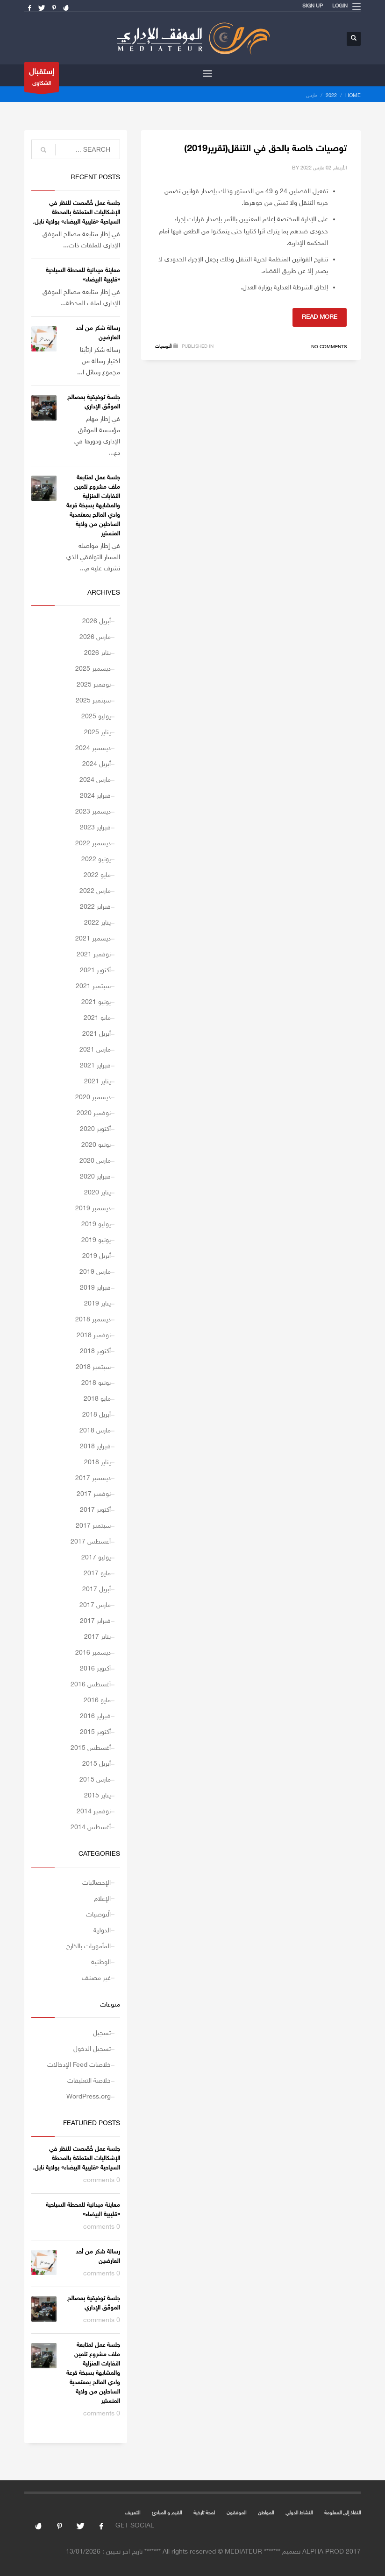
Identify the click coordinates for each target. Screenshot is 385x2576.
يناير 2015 (97, 1796)
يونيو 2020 (96, 1145)
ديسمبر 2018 (93, 1320)
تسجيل (102, 2033)
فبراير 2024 (95, 796)
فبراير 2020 (95, 1177)
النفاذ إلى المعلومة (342, 2513)
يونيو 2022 (96, 859)
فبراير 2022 (95, 907)
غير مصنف (96, 1978)
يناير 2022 (97, 923)
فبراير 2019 (95, 1288)
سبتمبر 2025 (93, 701)
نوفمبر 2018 (94, 1336)
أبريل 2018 (96, 1415)
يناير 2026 (97, 653)
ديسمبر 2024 (93, 748)
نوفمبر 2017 (94, 1494)
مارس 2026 (95, 637)
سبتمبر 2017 (93, 1526)
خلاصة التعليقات (89, 2081)
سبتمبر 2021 (93, 986)
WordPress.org (88, 2097)
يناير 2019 (97, 1304)
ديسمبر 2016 (93, 1653)
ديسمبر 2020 (93, 1098)
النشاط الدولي (299, 2513)
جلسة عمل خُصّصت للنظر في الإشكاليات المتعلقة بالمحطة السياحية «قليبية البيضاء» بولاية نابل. (76, 213)
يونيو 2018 (96, 1383)
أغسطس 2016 (91, 1685)
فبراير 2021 (95, 1066)
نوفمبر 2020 (94, 1113)
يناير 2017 (97, 1637)
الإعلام (102, 1899)
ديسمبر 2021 (93, 939)
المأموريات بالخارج (88, 1947)
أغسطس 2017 (91, 1542)
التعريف (132, 2513)
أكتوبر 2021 (95, 971)
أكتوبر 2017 (95, 1510)
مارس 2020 (95, 1161)
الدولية (102, 1931)
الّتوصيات (163, 347)
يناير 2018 (97, 1463)
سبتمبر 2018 (93, 1367)
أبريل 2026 (96, 621)
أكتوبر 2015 (95, 1732)
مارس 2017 (95, 1605)
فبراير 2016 (95, 1716)
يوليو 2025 (96, 717)
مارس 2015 (95, 1780)
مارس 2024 (95, 780)
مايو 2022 (97, 875)
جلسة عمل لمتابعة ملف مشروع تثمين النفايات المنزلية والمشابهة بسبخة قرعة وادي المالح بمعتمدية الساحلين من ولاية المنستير (93, 506)
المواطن (266, 2513)
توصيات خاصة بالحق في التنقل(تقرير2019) (265, 148)
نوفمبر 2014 (94, 1812)
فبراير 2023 (95, 828)
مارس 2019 (95, 1272)
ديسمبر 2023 (93, 812)
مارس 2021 (95, 1050)
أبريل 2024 (96, 764)
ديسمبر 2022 (93, 844)
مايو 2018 (97, 1399)
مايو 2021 (97, 1018)
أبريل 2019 (96, 1256)
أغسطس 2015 (91, 1748)
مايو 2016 (97, 1701)
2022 (331, 96)
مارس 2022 (95, 891)
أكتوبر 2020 (95, 1129)
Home (353, 96)
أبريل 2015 (96, 1764)
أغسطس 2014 (91, 1828)
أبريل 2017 (96, 1589)
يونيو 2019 (96, 1240)
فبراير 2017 (95, 1621)
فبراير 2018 (95, 1447)
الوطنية (101, 1962)
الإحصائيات (96, 1883)
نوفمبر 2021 (94, 955)
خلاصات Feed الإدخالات (79, 2065)
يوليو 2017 (96, 1558)
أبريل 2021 (96, 1034)
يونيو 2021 (96, 1002)
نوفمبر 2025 (94, 685)
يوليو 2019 (96, 1224)
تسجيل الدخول (92, 2049)
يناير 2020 (97, 1193)
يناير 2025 (97, 733)
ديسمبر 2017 (93, 1478)
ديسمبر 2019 (93, 1209)
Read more (319, 317)
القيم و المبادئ (167, 2513)
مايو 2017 (97, 1574)
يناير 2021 (97, 1082)
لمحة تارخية (204, 2513)
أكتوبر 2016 (95, 1669)
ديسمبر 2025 (93, 669)
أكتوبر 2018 (95, 1351)
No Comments (329, 347)
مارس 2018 (95, 1431)
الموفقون (236, 2513)
